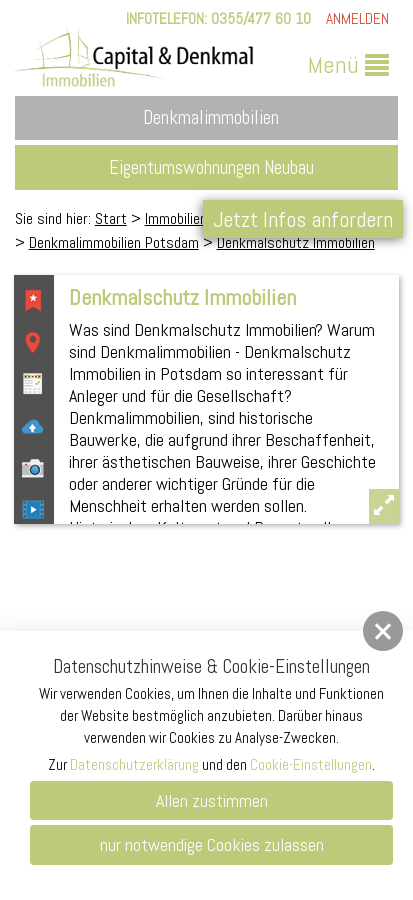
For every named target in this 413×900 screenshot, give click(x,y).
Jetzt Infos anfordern (303, 219)
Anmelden (357, 18)
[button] (383, 631)
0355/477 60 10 (261, 18)
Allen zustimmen (212, 800)
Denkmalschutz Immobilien (296, 242)
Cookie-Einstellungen (311, 764)
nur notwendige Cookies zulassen (212, 844)
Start (111, 218)
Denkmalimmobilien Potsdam (114, 242)
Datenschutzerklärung (134, 764)
